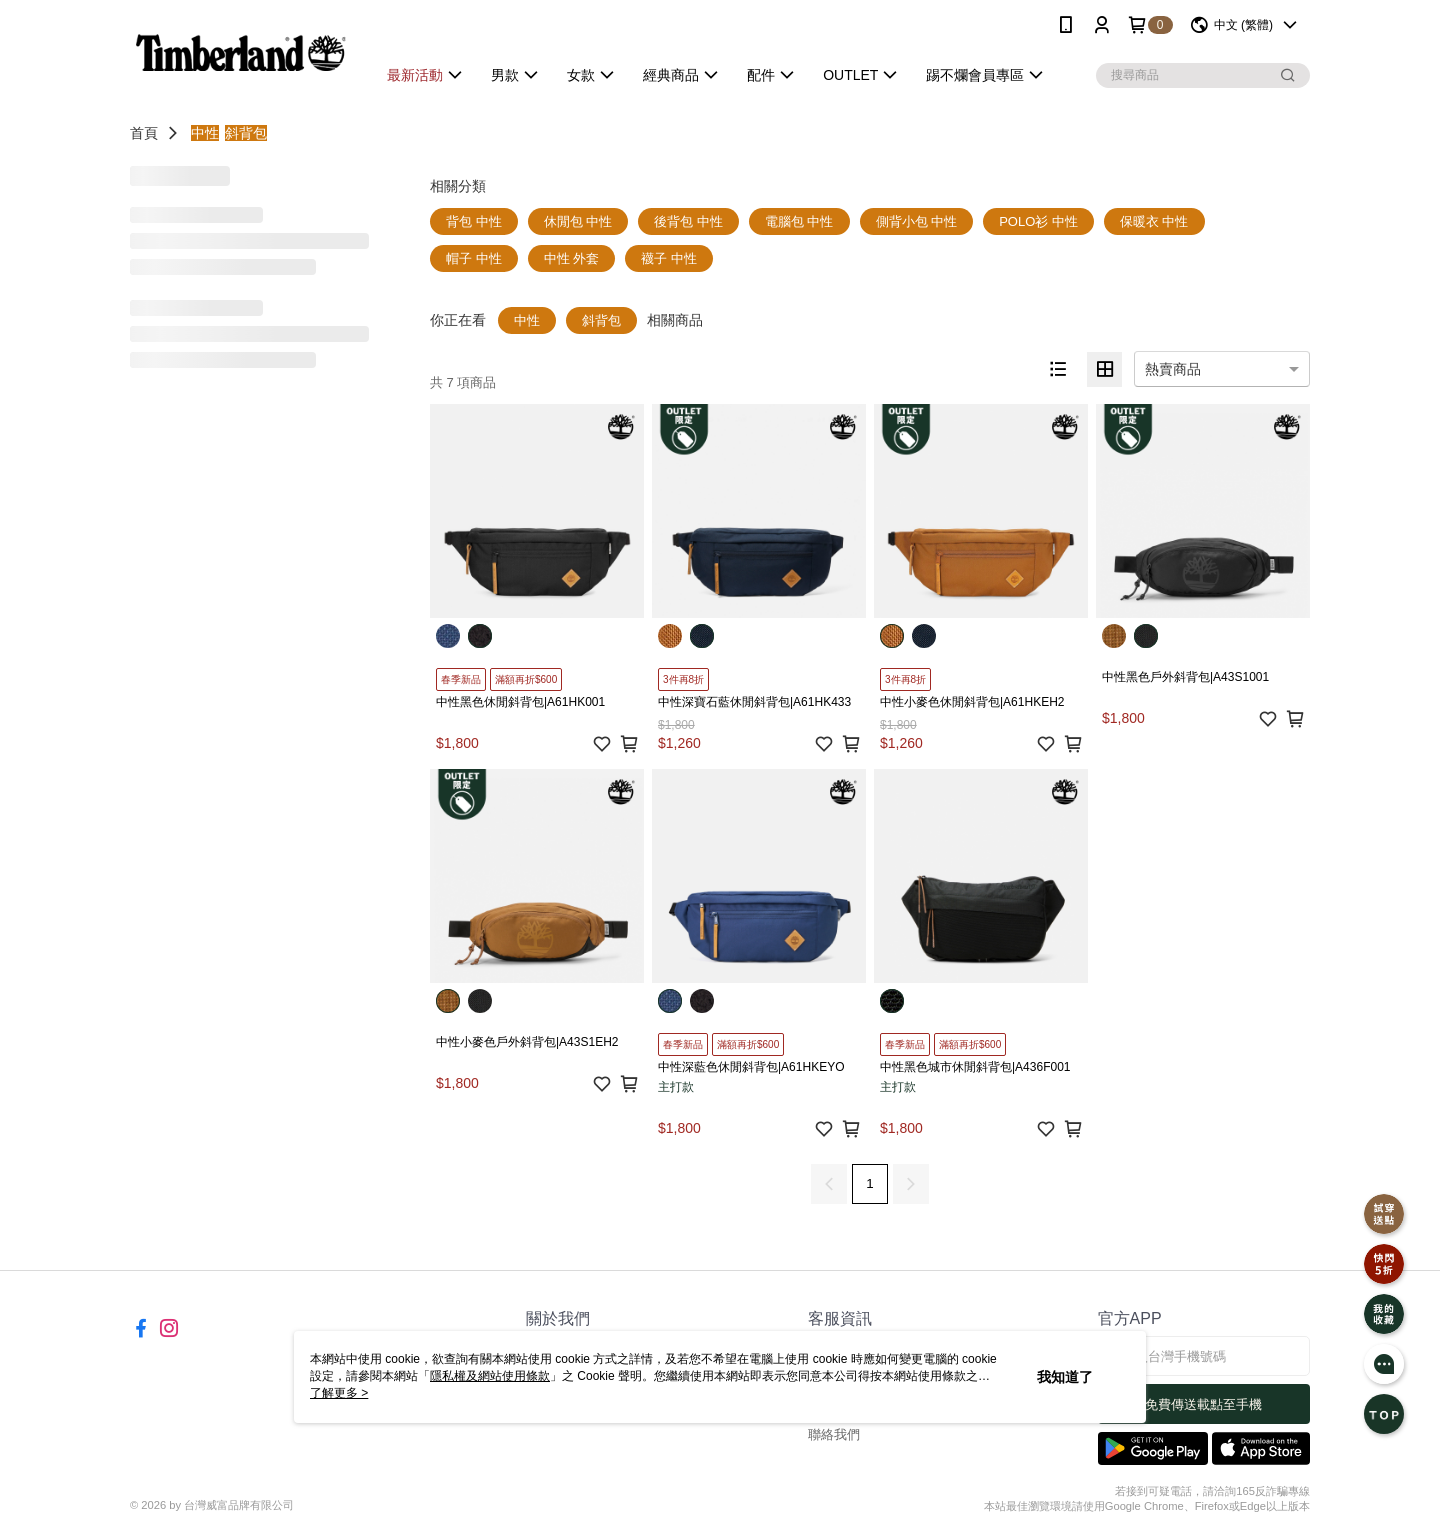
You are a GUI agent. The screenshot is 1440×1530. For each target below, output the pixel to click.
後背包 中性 (688, 221)
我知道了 (1065, 1377)
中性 (205, 133)
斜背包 (246, 133)
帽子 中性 (474, 258)
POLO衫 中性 (1038, 221)
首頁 (144, 133)
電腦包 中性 (799, 221)
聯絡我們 (834, 1434)
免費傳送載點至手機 (1203, 1404)
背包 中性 (474, 221)
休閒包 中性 (578, 221)
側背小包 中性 (917, 221)
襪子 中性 (669, 258)
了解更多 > (339, 1393)
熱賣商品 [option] (1173, 369)
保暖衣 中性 (1154, 221)
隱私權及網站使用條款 (490, 1376)
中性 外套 (572, 258)
